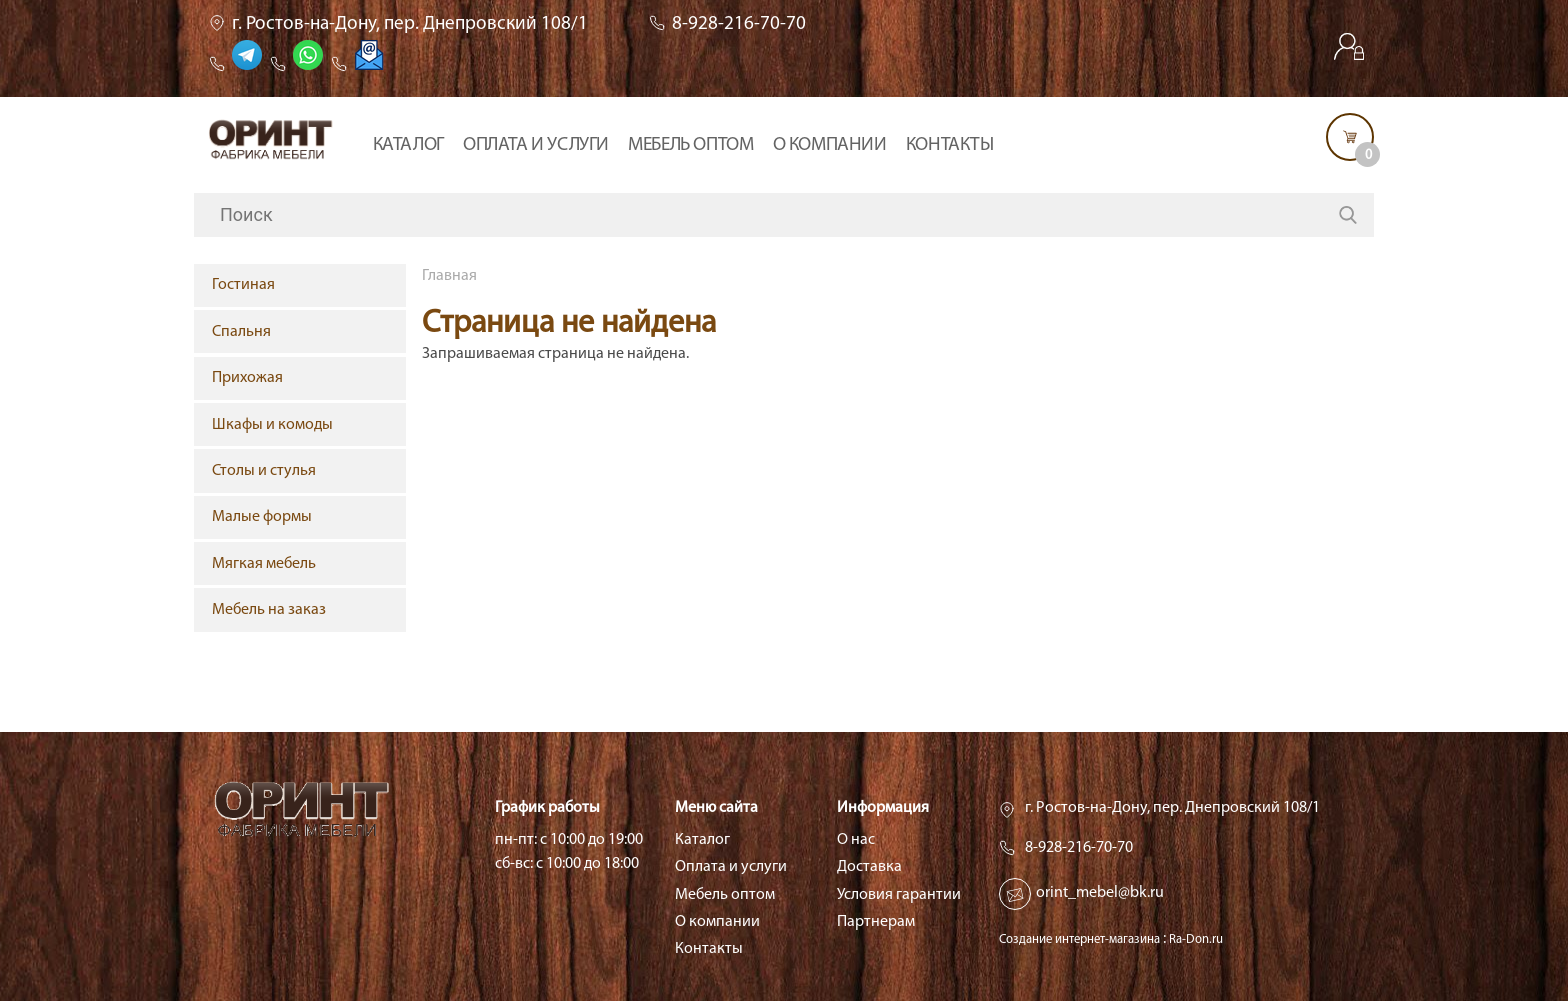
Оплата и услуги (536, 145)
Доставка (869, 867)
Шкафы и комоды (272, 425)
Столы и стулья (264, 471)
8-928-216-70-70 (739, 24)
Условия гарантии (899, 895)
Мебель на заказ (269, 610)
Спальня (241, 332)
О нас (856, 840)
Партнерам (876, 922)
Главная (449, 276)
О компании (830, 145)
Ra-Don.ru (1196, 939)
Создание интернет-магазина (1079, 939)
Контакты (950, 145)
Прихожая (247, 378)
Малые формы (262, 517)
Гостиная (243, 285)
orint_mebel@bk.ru (1100, 893)
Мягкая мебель (264, 564)
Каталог (408, 145)
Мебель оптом (690, 145)
